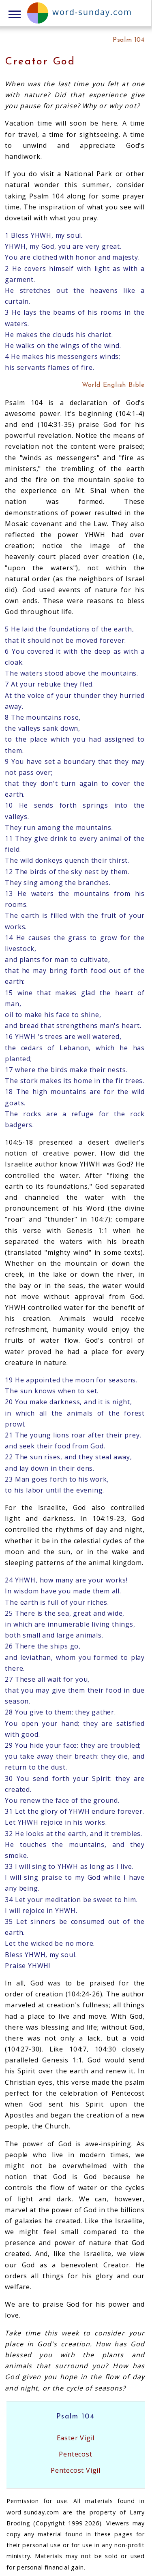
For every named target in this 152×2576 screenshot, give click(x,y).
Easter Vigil (76, 2437)
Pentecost (75, 2454)
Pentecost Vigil (76, 2470)
